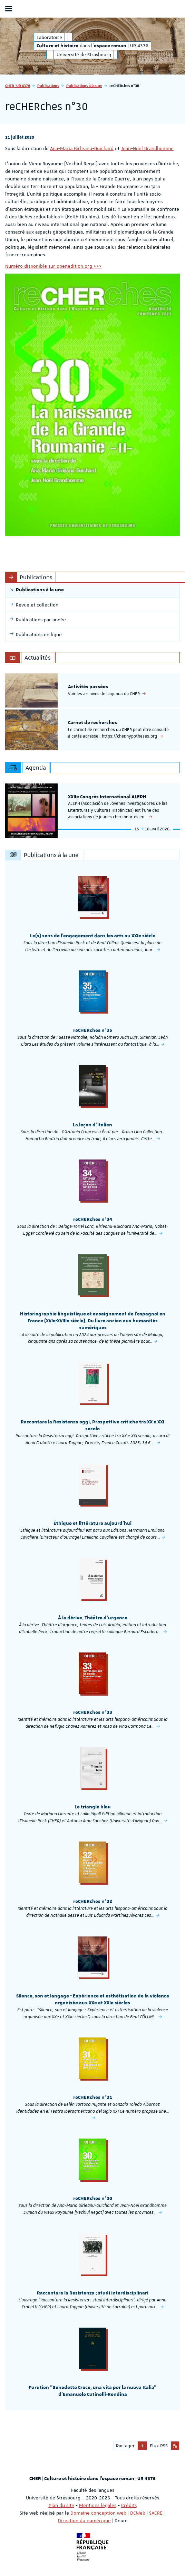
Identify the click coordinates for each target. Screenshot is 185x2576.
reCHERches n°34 (92, 1219)
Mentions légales (97, 2505)
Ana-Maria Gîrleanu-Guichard (82, 148)
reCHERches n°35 (92, 1030)
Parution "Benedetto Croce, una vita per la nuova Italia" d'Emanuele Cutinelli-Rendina (92, 2391)
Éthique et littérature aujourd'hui (92, 1523)
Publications (48, 85)
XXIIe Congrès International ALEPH (107, 797)
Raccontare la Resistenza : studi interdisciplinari (92, 2293)
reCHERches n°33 (92, 1712)
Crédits (129, 2505)
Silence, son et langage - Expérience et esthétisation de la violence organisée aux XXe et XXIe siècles (92, 1999)
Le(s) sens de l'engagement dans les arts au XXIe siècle (92, 936)
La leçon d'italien (92, 1125)
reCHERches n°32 (92, 1901)
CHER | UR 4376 (17, 85)
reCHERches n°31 (92, 2097)
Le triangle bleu (93, 1807)
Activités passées (88, 687)
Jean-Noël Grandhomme (147, 148)
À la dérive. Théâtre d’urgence (92, 1618)
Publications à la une (84, 85)
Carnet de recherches (92, 723)
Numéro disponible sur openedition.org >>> (53, 266)
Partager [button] (125, 2445)
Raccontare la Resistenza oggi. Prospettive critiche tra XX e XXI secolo (92, 1425)
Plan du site (61, 2505)
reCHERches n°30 (92, 2198)
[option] (92, 690)
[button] (142, 2445)
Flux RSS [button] (159, 2445)
